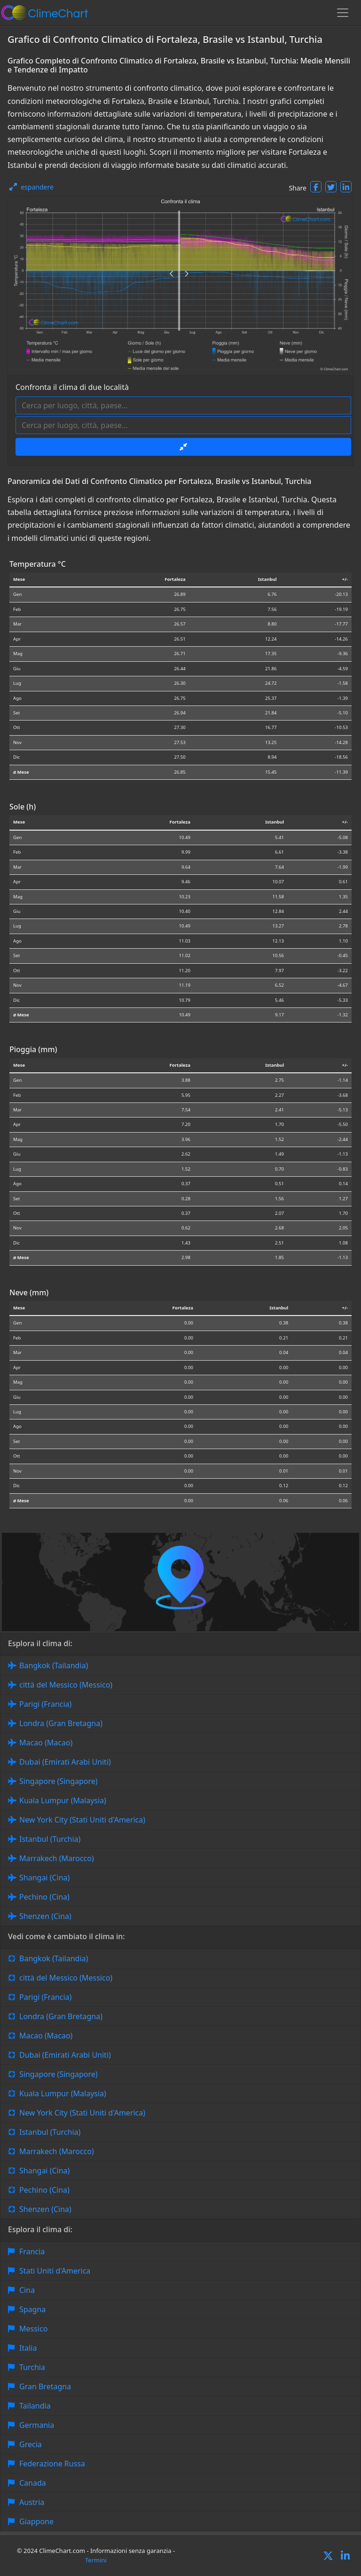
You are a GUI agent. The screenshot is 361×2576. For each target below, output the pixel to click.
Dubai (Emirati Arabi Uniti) (65, 1762)
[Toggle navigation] (342, 13)
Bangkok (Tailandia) (53, 1665)
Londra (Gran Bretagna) (60, 1723)
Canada (32, 2483)
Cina (27, 2290)
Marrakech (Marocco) (56, 1858)
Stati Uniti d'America (54, 2271)
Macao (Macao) (45, 1742)
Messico (33, 2328)
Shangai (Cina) (44, 1877)
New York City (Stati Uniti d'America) (82, 1820)
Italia (28, 2348)
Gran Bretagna (45, 2386)
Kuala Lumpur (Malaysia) (62, 1800)
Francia (32, 2251)
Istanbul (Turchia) (49, 1839)
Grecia (30, 2444)
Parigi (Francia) (45, 1704)
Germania (36, 2425)
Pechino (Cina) (44, 1897)
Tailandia (35, 2406)
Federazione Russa (52, 2463)
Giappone (36, 2521)
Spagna (32, 2309)
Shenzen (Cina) (45, 1916)
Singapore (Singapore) (58, 1781)
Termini (96, 2560)
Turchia (32, 2367)
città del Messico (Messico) (65, 1685)
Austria (31, 2502)
